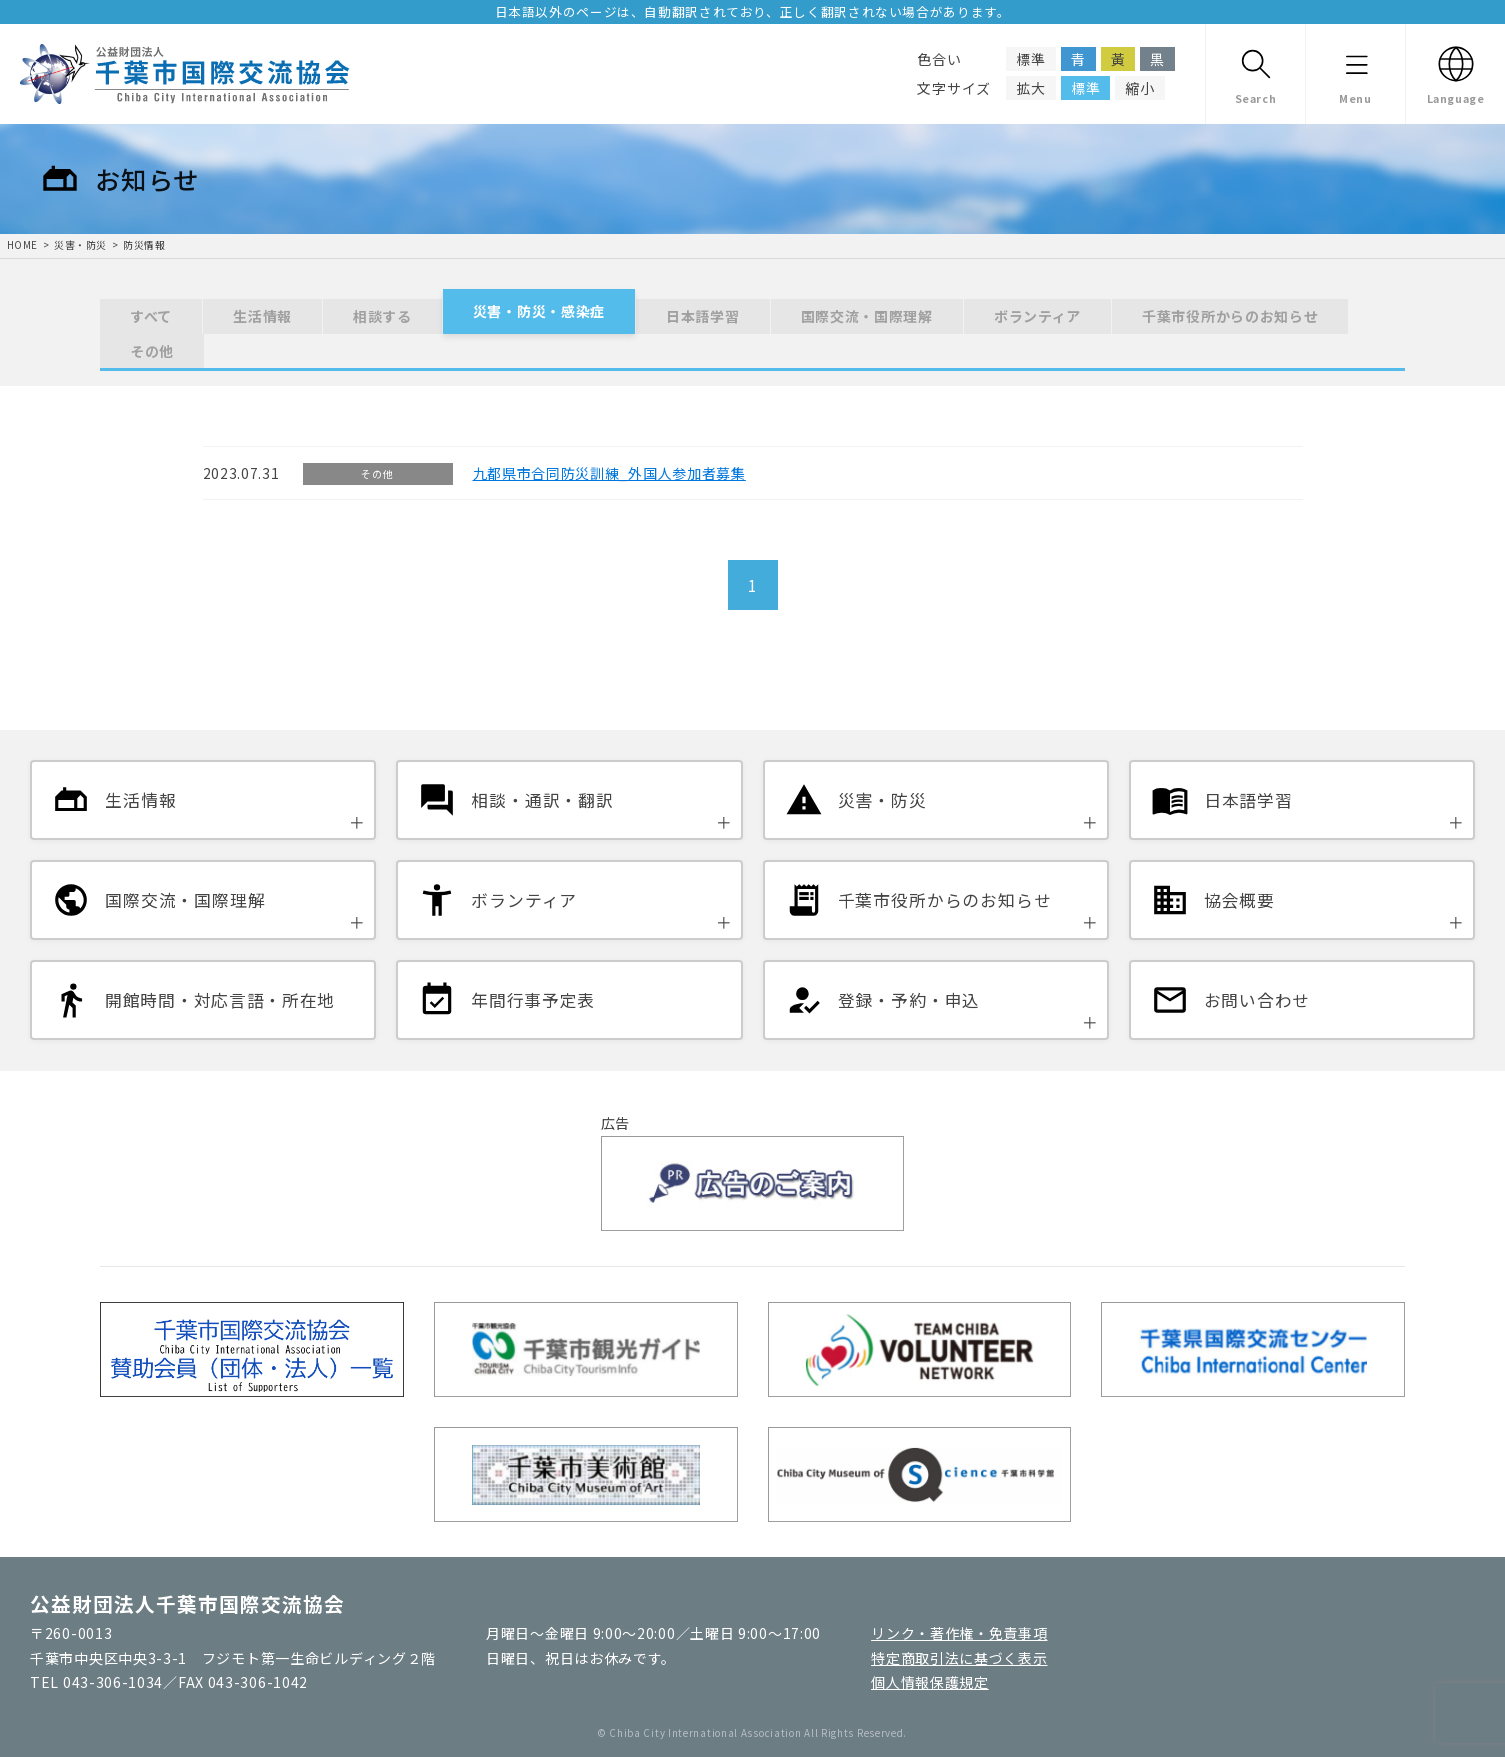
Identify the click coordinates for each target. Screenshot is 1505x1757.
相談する (382, 316)
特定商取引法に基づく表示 (959, 1658)
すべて (151, 316)
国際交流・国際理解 (867, 316)
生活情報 (262, 316)
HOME (22, 245)
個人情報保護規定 (930, 1682)
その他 (152, 351)
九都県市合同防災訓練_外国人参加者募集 (609, 473)
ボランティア (1037, 316)
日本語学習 (703, 316)
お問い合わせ (1257, 1000)
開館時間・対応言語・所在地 (220, 1000)
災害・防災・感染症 (539, 311)
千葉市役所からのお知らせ (1230, 316)
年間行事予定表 (533, 1000)
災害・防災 (80, 245)
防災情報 (144, 245)
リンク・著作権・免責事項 (959, 1633)
